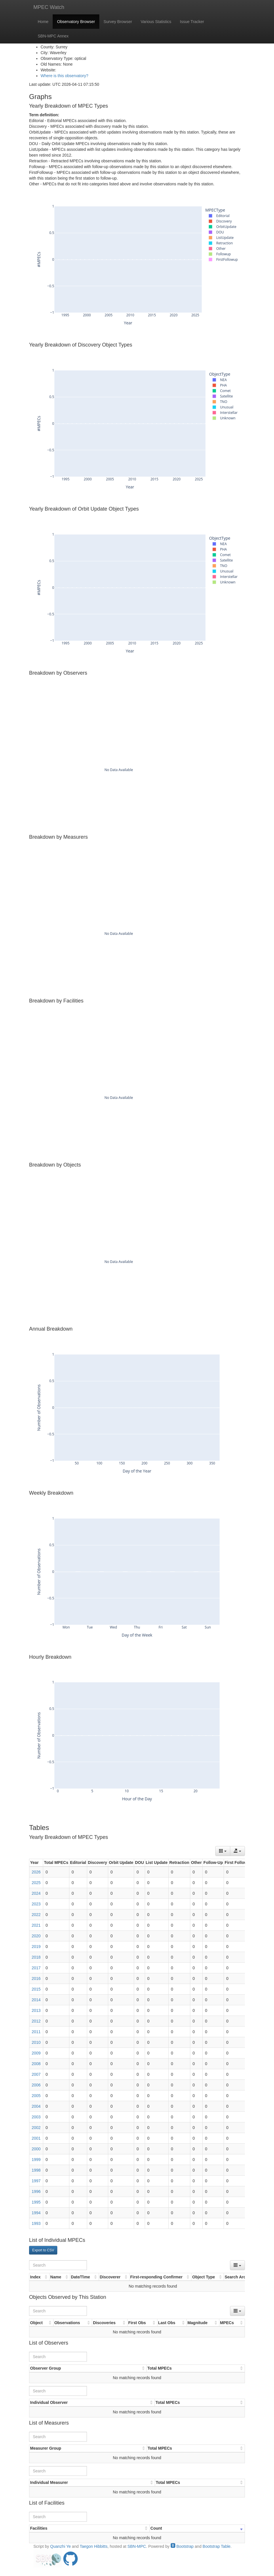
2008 (36, 2063)
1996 (36, 2191)
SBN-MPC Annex (53, 36)
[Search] (58, 2265)
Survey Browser (118, 21)
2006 (36, 2085)
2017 (36, 1968)
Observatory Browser (76, 21)
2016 (36, 1978)
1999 (36, 2159)
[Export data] (237, 1851)
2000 (36, 2149)
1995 (36, 2202)
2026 (36, 1872)
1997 (36, 2181)
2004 (36, 2106)
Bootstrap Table (217, 2546)
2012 (36, 2021)
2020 (36, 1936)
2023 (36, 1904)
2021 (36, 1925)
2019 (36, 1946)
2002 (36, 2127)
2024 (36, 1893)
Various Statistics (156, 21)
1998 (36, 2170)
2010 (36, 2042)
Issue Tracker (192, 21)
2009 (36, 2053)
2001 (36, 2138)
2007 (36, 2074)
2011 (36, 2031)
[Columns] (222, 1851)
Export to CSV (43, 2250)
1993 (36, 2223)
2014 (36, 1999)
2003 (36, 2117)
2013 (36, 2010)
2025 (36, 1882)
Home (43, 21)
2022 (36, 1914)
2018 (36, 1957)
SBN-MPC (137, 2546)
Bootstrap (182, 2546)
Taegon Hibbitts (94, 2546)
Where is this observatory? (64, 75)
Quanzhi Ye (60, 2546)
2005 (36, 2095)
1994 (36, 2212)
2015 (36, 1989)
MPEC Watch (48, 7)
